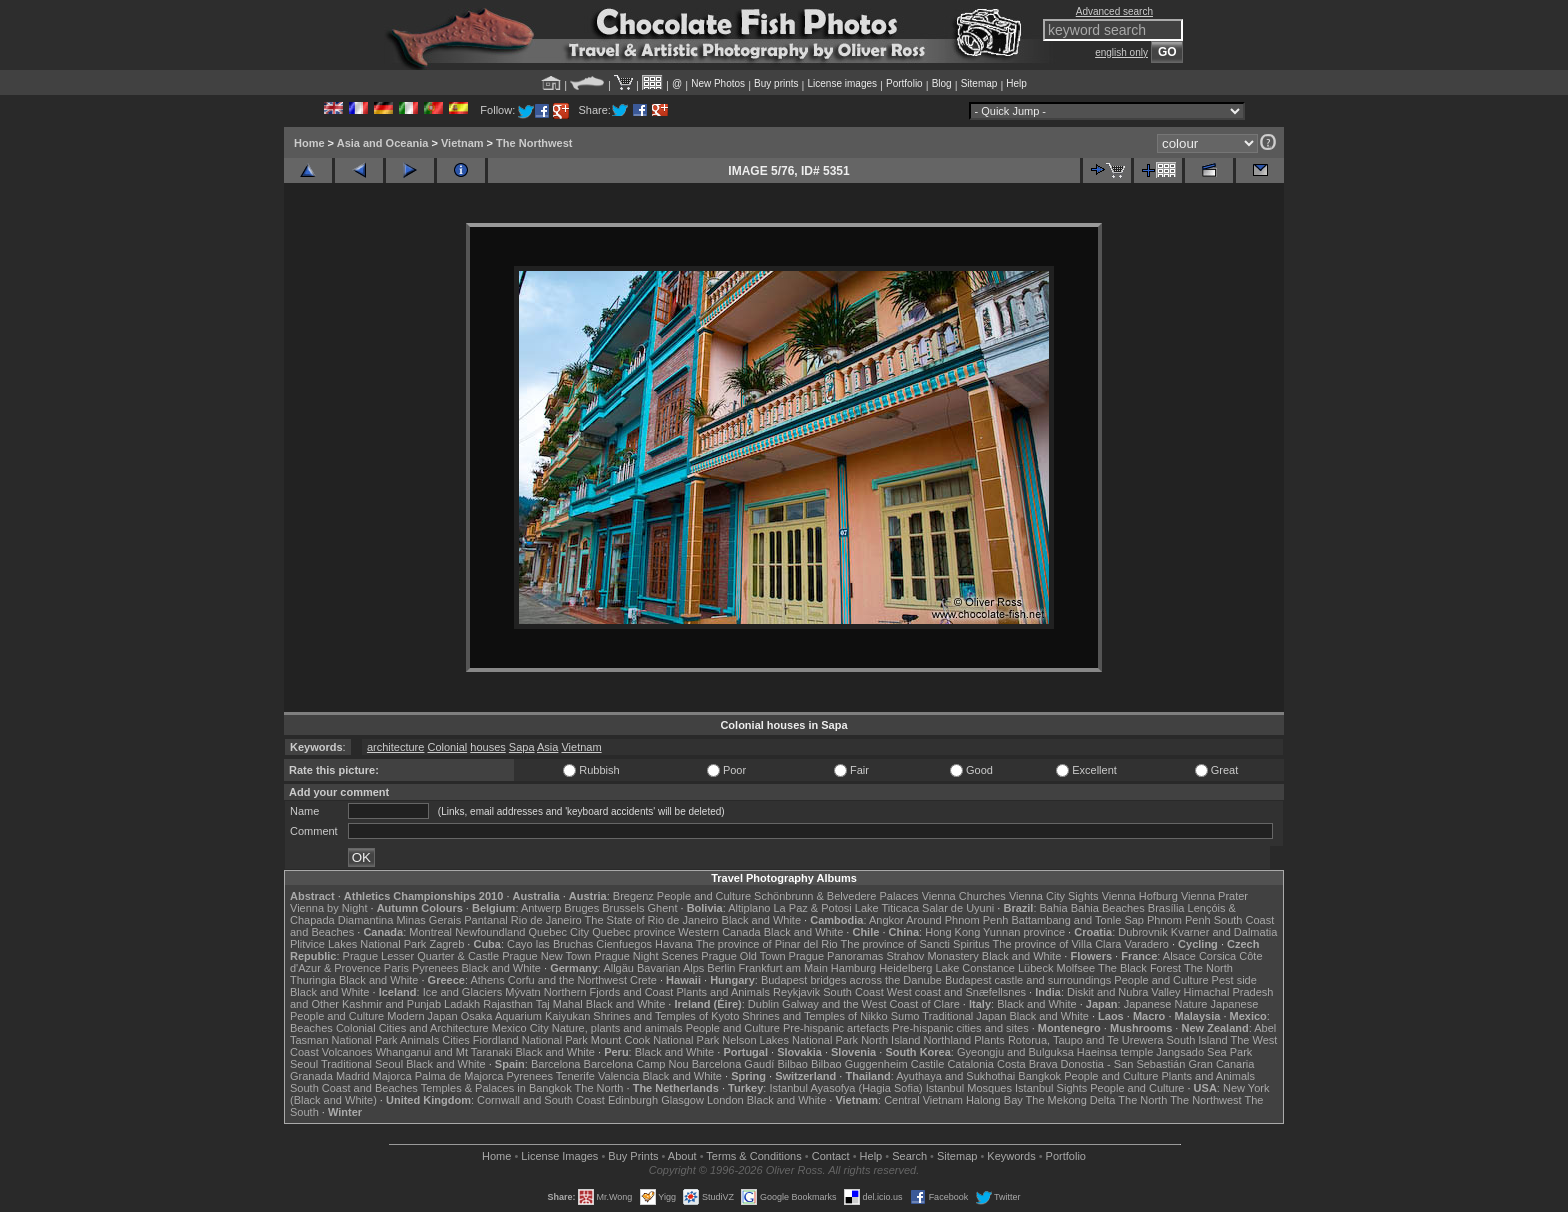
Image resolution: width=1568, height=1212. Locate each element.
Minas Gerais (428, 920)
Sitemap (979, 83)
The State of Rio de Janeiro (652, 920)
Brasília (1166, 908)
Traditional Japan (964, 1016)
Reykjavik (796, 992)
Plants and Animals (723, 992)
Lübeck (1035, 968)
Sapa (522, 747)
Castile (928, 1064)
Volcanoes (347, 1052)
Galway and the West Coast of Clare (871, 1004)
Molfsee (1076, 968)
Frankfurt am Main (783, 968)
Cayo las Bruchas (550, 944)
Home (309, 143)
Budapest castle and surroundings (1028, 980)
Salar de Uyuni (958, 908)
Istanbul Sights (1051, 1088)
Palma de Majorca (459, 1076)
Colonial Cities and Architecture (412, 1028)
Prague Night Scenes (646, 956)
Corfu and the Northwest (567, 980)
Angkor (886, 920)
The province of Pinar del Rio (767, 944)
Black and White (761, 920)
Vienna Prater (1214, 896)
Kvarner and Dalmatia (1224, 932)
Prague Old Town (743, 956)
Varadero (1146, 944)
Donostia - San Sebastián (1123, 1064)
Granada (311, 1076)
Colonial (447, 747)
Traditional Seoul (362, 1064)
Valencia (618, 1076)
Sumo (905, 1016)
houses (487, 747)
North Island (890, 1040)
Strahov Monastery (932, 956)
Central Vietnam (923, 1100)
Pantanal (485, 920)
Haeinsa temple (1115, 1052)
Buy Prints (633, 1156)
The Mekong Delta (1071, 1100)
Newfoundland (490, 932)
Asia (547, 747)
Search (909, 1156)
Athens (487, 980)
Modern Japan (422, 1016)
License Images (559, 1156)
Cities (456, 1040)
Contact (831, 1156)
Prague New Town (546, 956)
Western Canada (719, 932)
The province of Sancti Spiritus (915, 944)
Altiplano (749, 908)
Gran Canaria (1221, 1064)
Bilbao (792, 1064)
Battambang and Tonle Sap (1077, 920)
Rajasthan (508, 1004)
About (682, 1156)
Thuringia (313, 980)
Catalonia (970, 1064)
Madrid (353, 1076)
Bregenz (633, 896)
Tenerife (575, 1076)
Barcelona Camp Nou (636, 1064)
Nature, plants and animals (617, 1028)
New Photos (718, 83)
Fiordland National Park (530, 1040)
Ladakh (462, 1004)
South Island (1197, 1040)
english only (1121, 52)
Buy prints (776, 83)
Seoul (304, 1064)
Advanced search (1114, 11)
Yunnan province (1024, 932)
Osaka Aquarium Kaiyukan (526, 1016)
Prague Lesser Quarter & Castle (421, 956)
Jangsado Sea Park (1204, 1052)
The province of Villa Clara (1057, 944)
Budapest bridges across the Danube (851, 980)
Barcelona (556, 1064)
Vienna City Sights (1054, 896)
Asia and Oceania (383, 143)
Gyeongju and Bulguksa (1015, 1052)
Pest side (1234, 980)
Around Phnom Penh (957, 920)
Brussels (623, 908)
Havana (674, 944)
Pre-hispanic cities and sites (960, 1028)
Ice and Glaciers (462, 992)
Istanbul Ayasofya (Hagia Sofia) (845, 1088)
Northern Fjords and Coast (609, 992)
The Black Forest (1139, 968)
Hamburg (853, 968)
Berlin (721, 968)
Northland (948, 1040)
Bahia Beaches (1108, 908)
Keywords (1011, 1156)
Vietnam (462, 143)
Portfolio (904, 83)
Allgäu (618, 968)
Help (1016, 83)
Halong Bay (994, 1100)
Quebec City (559, 932)
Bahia (1054, 908)
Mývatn (522, 992)
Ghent (663, 908)
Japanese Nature (1166, 1004)
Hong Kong (952, 932)
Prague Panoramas (836, 956)
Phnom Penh (1179, 920)
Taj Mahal (559, 1004)
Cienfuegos (624, 944)
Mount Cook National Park (655, 1040)
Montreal (430, 932)
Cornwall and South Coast (541, 1100)
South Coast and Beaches (354, 1088)
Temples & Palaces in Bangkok (496, 1088)
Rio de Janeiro (546, 920)
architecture (395, 747)
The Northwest (534, 143)
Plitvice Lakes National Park (358, 944)
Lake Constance (975, 968)
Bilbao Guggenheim (859, 1064)
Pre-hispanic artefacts (836, 1028)
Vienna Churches (964, 896)
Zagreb (446, 944)
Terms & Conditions (753, 1156)
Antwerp (541, 908)
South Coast (853, 992)
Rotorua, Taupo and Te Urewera (1086, 1040)
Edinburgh (633, 1100)
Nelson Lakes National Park (790, 1040)
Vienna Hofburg (1140, 896)
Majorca (392, 1076)
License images (842, 83)
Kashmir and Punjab (391, 1004)
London (725, 1100)
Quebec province (633, 932)
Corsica (1217, 956)
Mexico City (520, 1028)
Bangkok (1039, 1076)
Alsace (1179, 956)
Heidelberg (905, 968)
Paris (396, 968)
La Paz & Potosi (813, 908)
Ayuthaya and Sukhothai (955, 1076)
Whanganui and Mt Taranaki (444, 1052)
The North (1208, 968)
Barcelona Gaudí (733, 1064)
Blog (942, 83)
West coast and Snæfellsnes (956, 992)
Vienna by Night (328, 908)
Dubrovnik (1143, 932)
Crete (643, 980)
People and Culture (704, 896)
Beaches (311, 1028)
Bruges (581, 908)
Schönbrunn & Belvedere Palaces (836, 896)
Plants (989, 1040)
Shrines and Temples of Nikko (814, 1016)
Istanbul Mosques (969, 1088)
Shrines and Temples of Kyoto (666, 1016)
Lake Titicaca (887, 908)
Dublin (763, 1004)
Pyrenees (435, 968)
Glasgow (682, 1100)
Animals (419, 1040)
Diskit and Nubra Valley (1124, 992)
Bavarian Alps (670, 968)
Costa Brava (1027, 1064)
